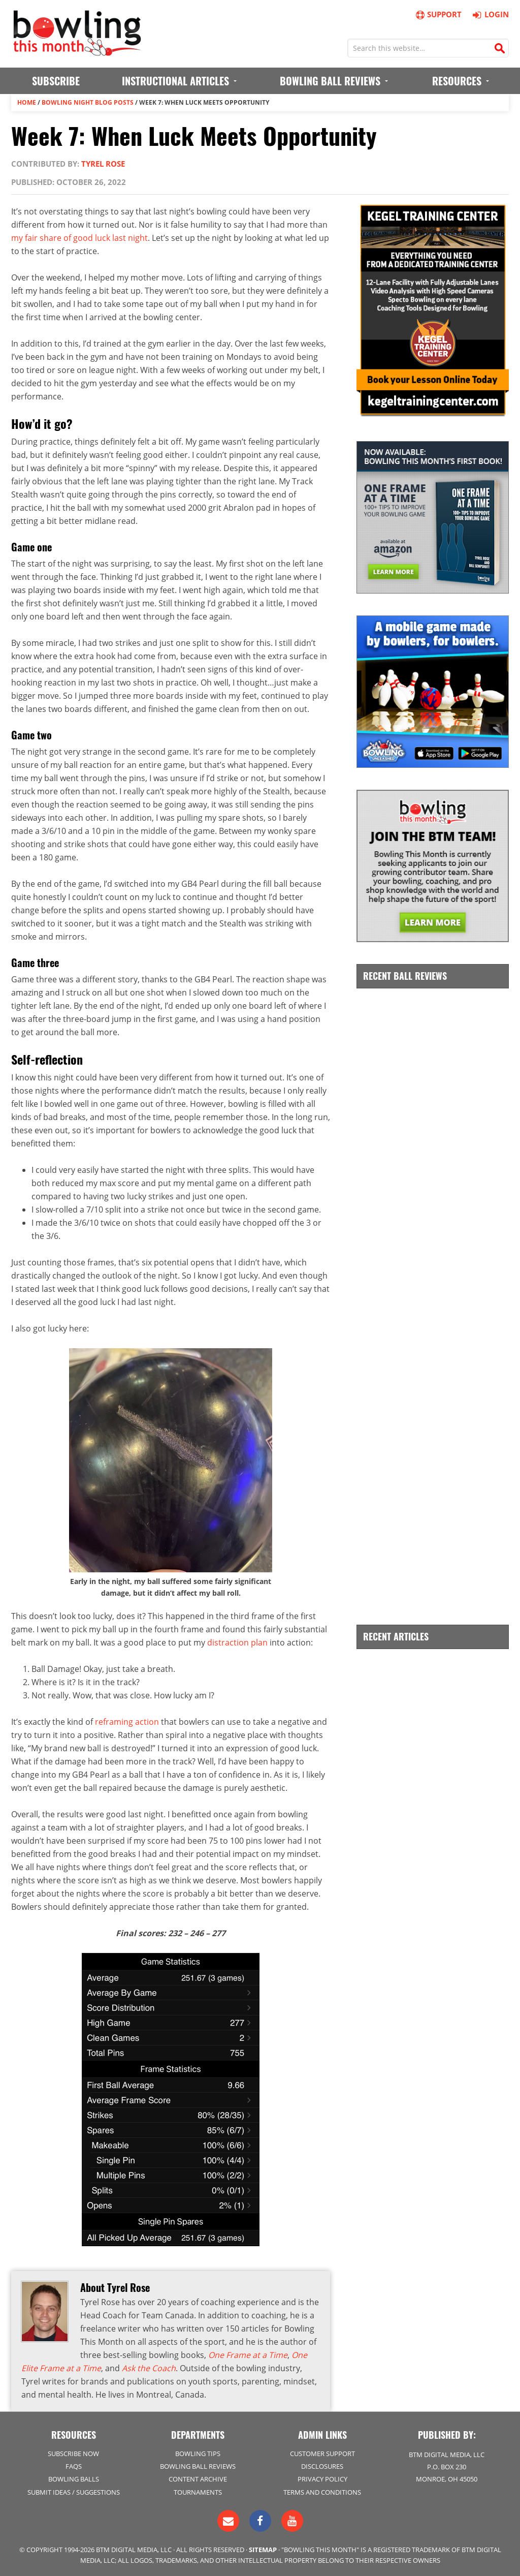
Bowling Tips (197, 2453)
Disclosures (322, 2466)
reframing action (127, 1721)
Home (26, 102)
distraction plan (237, 1642)
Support (438, 14)
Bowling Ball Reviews (198, 2466)
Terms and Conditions (322, 2492)
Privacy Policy (322, 2479)
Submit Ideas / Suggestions (73, 2492)
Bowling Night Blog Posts (88, 102)
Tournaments (198, 2492)
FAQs (74, 2466)
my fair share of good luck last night (79, 237)
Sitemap (263, 2549)
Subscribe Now (73, 2453)
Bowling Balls (73, 2479)
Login (489, 14)
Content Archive (198, 2479)
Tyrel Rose (103, 164)
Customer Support (322, 2453)
